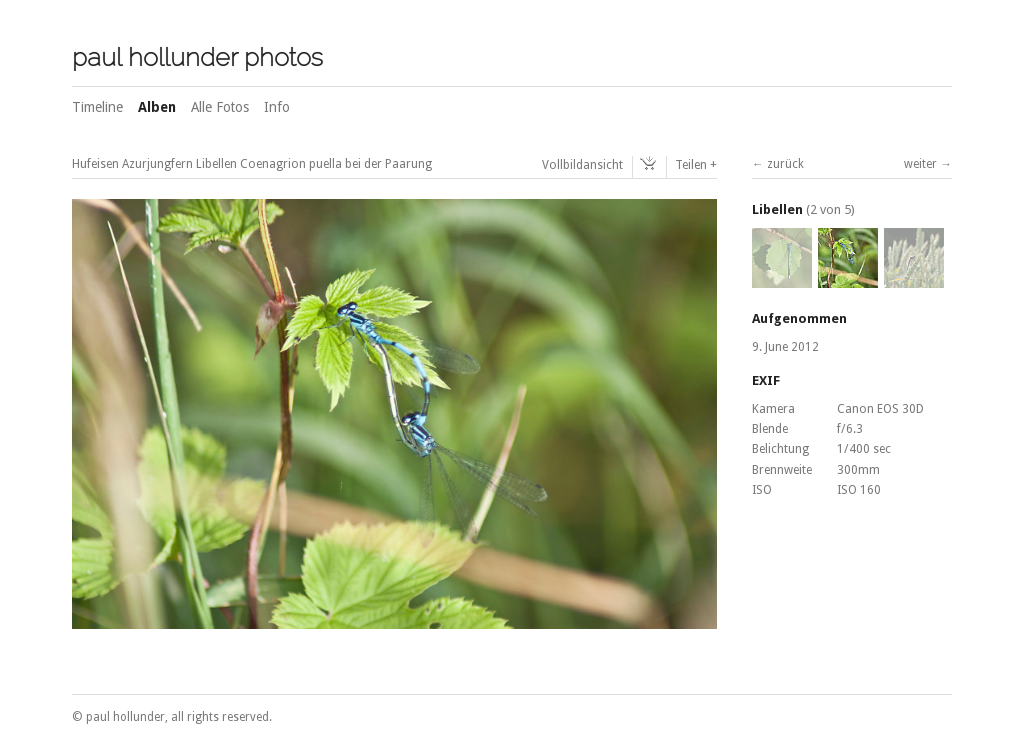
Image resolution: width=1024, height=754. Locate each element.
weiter (920, 164)
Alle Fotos (220, 107)
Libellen (777, 209)
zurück (785, 164)
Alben (157, 107)
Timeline (97, 107)
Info (277, 107)
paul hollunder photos (197, 57)
